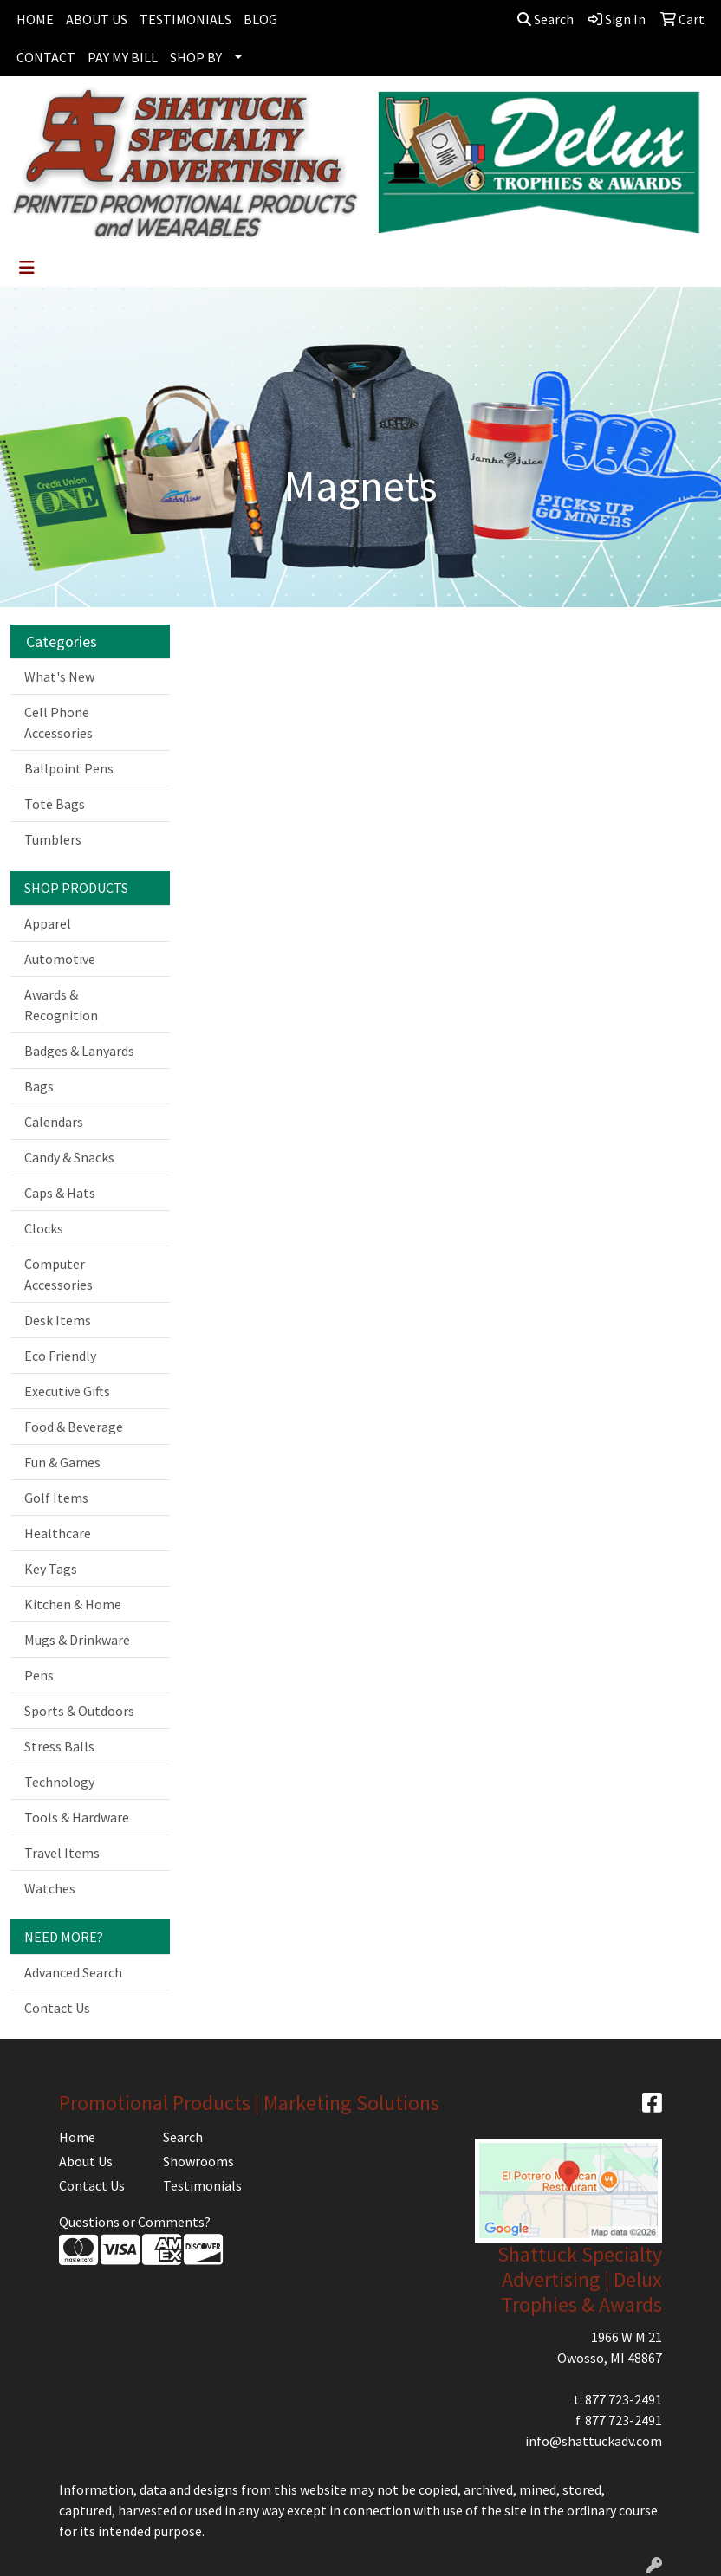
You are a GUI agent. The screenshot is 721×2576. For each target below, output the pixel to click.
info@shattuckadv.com (593, 2441)
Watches (49, 1888)
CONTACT (45, 57)
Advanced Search (73, 1972)
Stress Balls (59, 1746)
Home (77, 2137)
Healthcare (57, 1533)
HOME (35, 19)
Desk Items (57, 1320)
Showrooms (198, 2161)
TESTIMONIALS (185, 19)
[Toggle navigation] (27, 268)
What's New (59, 676)
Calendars (53, 1121)
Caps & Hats (59, 1192)
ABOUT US (96, 19)
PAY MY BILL (123, 57)
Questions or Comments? (135, 2221)
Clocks (43, 1228)
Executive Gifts (67, 1391)
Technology (59, 1781)
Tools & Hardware (76, 1817)
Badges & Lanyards (79, 1050)
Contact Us (57, 2007)
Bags (39, 1086)
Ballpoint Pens (69, 768)
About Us (86, 2161)
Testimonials (202, 2185)
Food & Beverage (73, 1426)
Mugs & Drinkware (77, 1639)
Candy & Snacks (69, 1157)
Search (545, 19)
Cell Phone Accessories (58, 722)
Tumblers (52, 839)
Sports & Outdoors (79, 1710)
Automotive (59, 959)
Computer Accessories (58, 1274)
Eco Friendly (60, 1355)
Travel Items (62, 1852)
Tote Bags (54, 803)
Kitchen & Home (72, 1604)
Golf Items (56, 1497)
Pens (39, 1675)
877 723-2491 (623, 2399)
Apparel (47, 923)
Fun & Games (62, 1462)
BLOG (260, 19)
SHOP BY (196, 57)
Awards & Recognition (61, 1005)
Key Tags (50, 1568)
